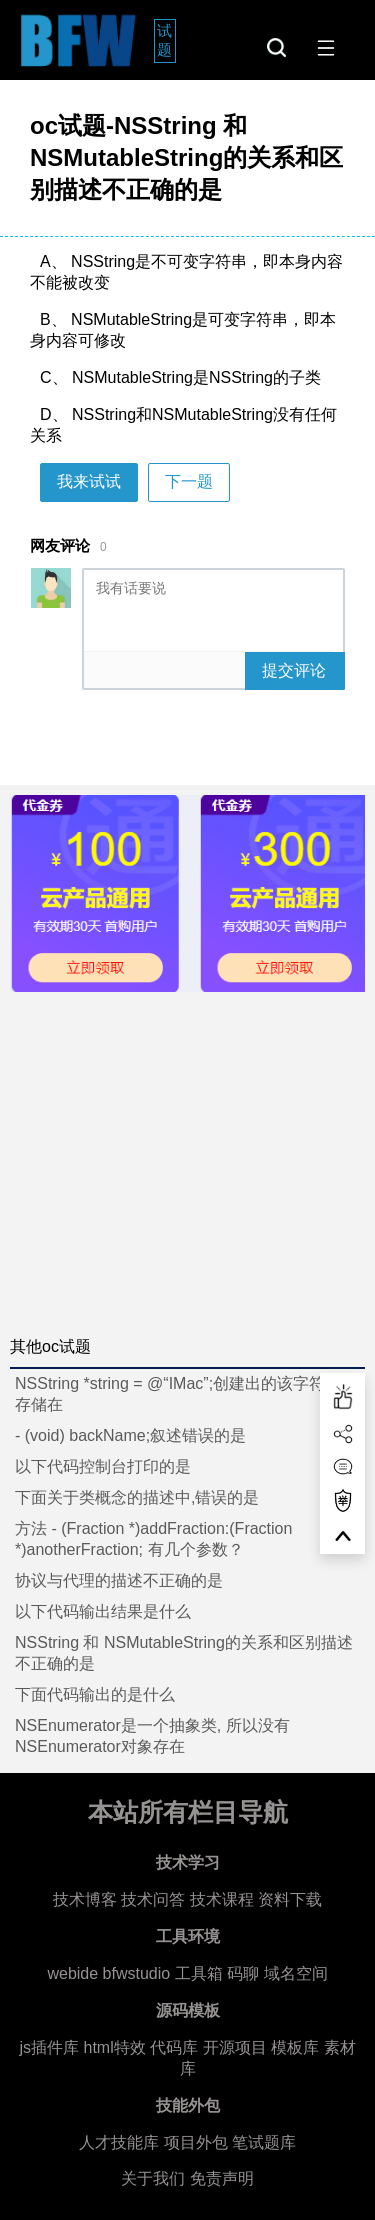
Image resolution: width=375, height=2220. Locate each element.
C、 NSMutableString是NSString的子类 (180, 377)
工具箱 (199, 1973)
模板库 (295, 2047)
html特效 (114, 2047)
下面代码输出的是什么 (95, 1694)
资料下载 (290, 1899)
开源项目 (235, 2047)
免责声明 (222, 2178)
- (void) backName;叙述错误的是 (130, 1435)
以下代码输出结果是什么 (103, 1611)
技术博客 (85, 1899)
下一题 (189, 481)
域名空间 (296, 1973)
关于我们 (153, 2178)
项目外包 (196, 2142)
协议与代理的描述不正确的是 (119, 1580)
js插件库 (49, 2047)
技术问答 (153, 1899)
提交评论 (294, 670)
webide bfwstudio (110, 1973)
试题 (166, 40)
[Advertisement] (187, 1156)
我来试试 (89, 481)
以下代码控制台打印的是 (103, 1466)
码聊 (243, 1973)
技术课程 (222, 1899)
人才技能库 (119, 2142)
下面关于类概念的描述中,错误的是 (137, 1497)
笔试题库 (264, 2142)
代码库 (174, 2047)
